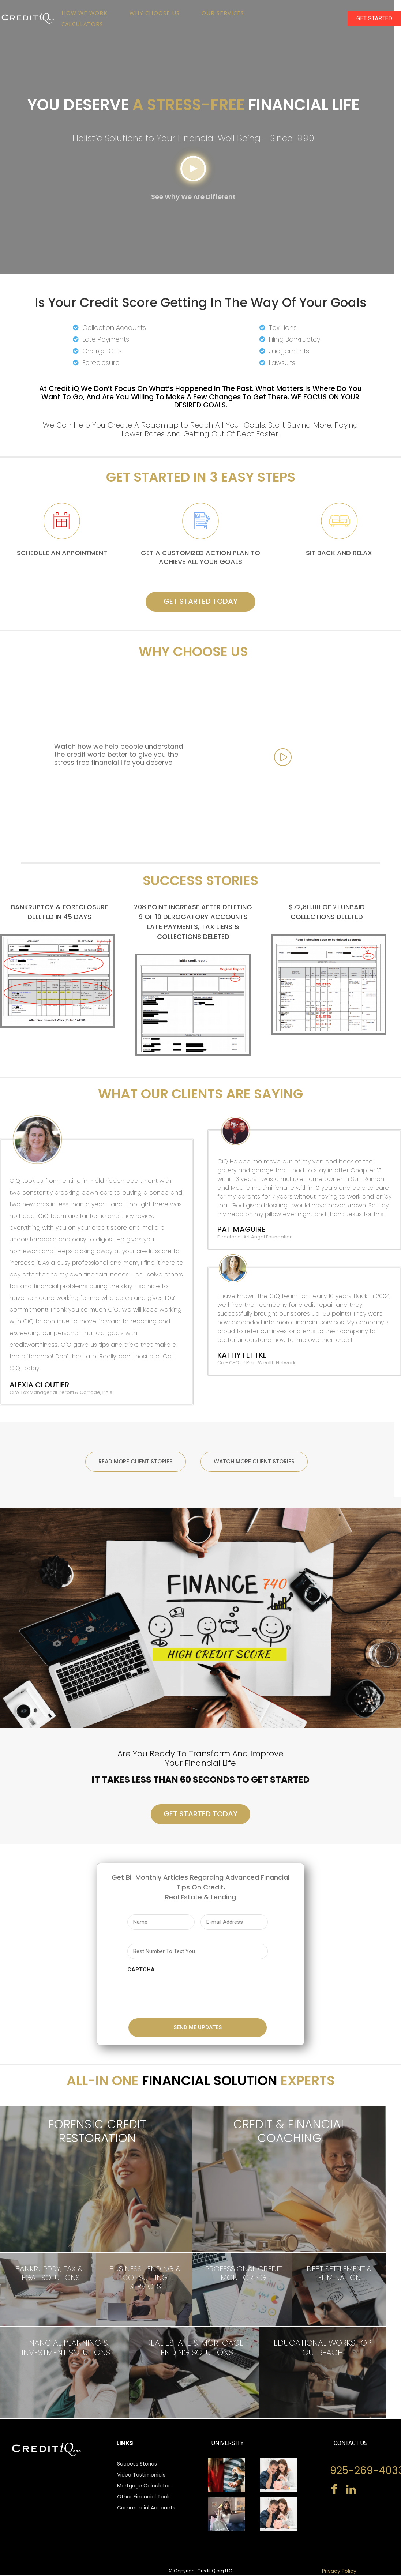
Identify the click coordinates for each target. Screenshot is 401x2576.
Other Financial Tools (144, 2497)
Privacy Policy (339, 2571)
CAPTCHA (141, 1970)
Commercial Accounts (146, 2508)
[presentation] (183, 1992)
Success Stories (137, 2464)
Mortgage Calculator (143, 2486)
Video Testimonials (141, 2475)
